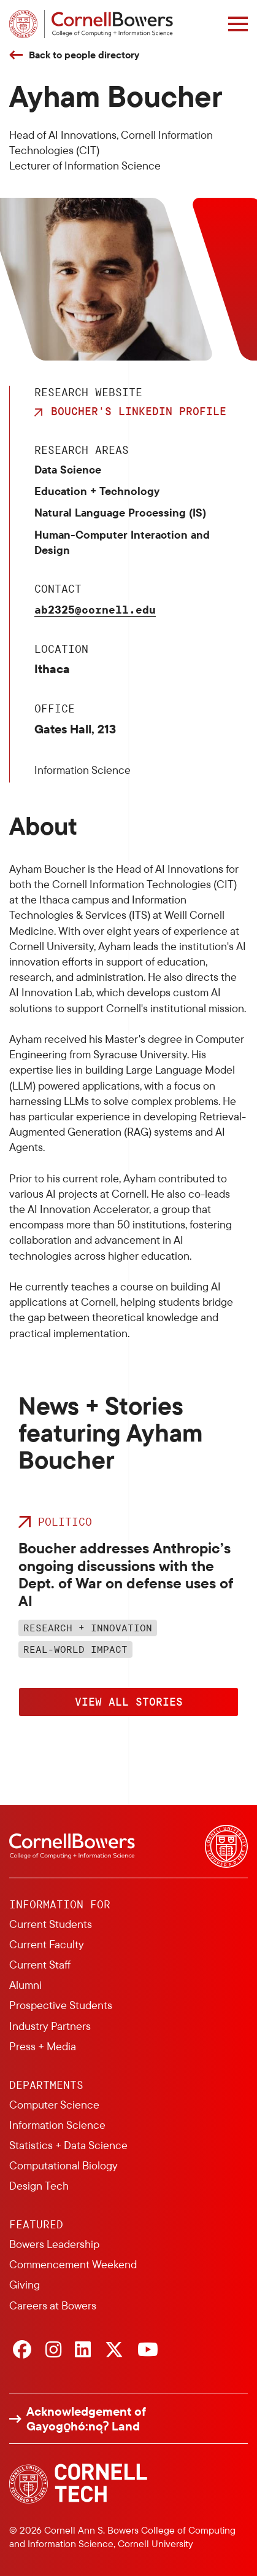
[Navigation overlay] (238, 24)
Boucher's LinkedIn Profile (138, 411)
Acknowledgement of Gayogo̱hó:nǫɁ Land (86, 2419)
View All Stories (129, 1701)
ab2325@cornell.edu (95, 609)
